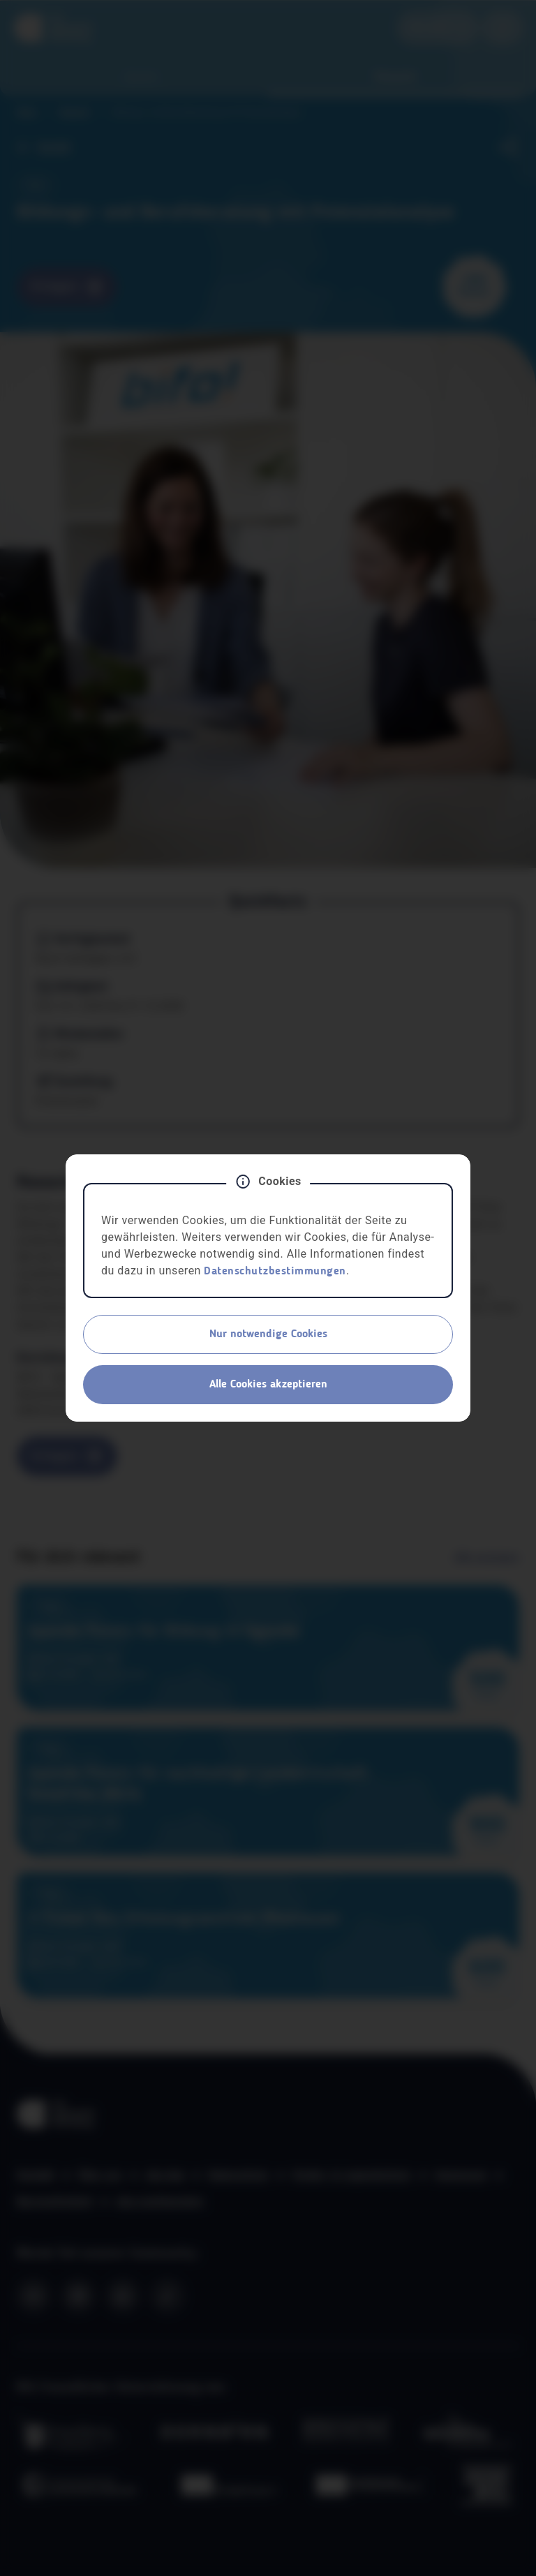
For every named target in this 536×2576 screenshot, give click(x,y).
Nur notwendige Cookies (268, 1334)
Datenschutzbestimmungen (275, 1271)
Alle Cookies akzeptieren (268, 1384)
